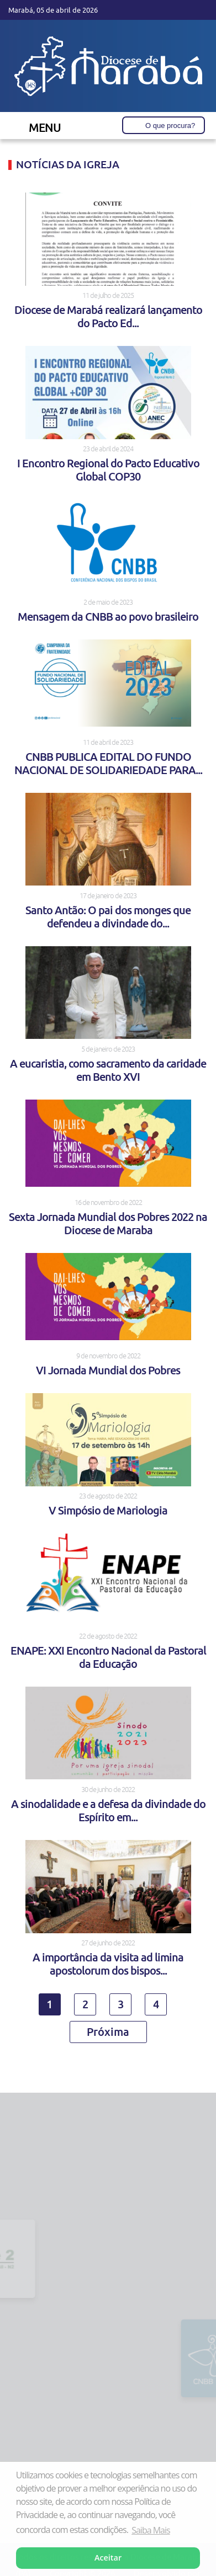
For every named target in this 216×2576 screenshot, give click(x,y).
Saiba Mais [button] (150, 2530)
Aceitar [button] (108, 2557)
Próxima (108, 2031)
